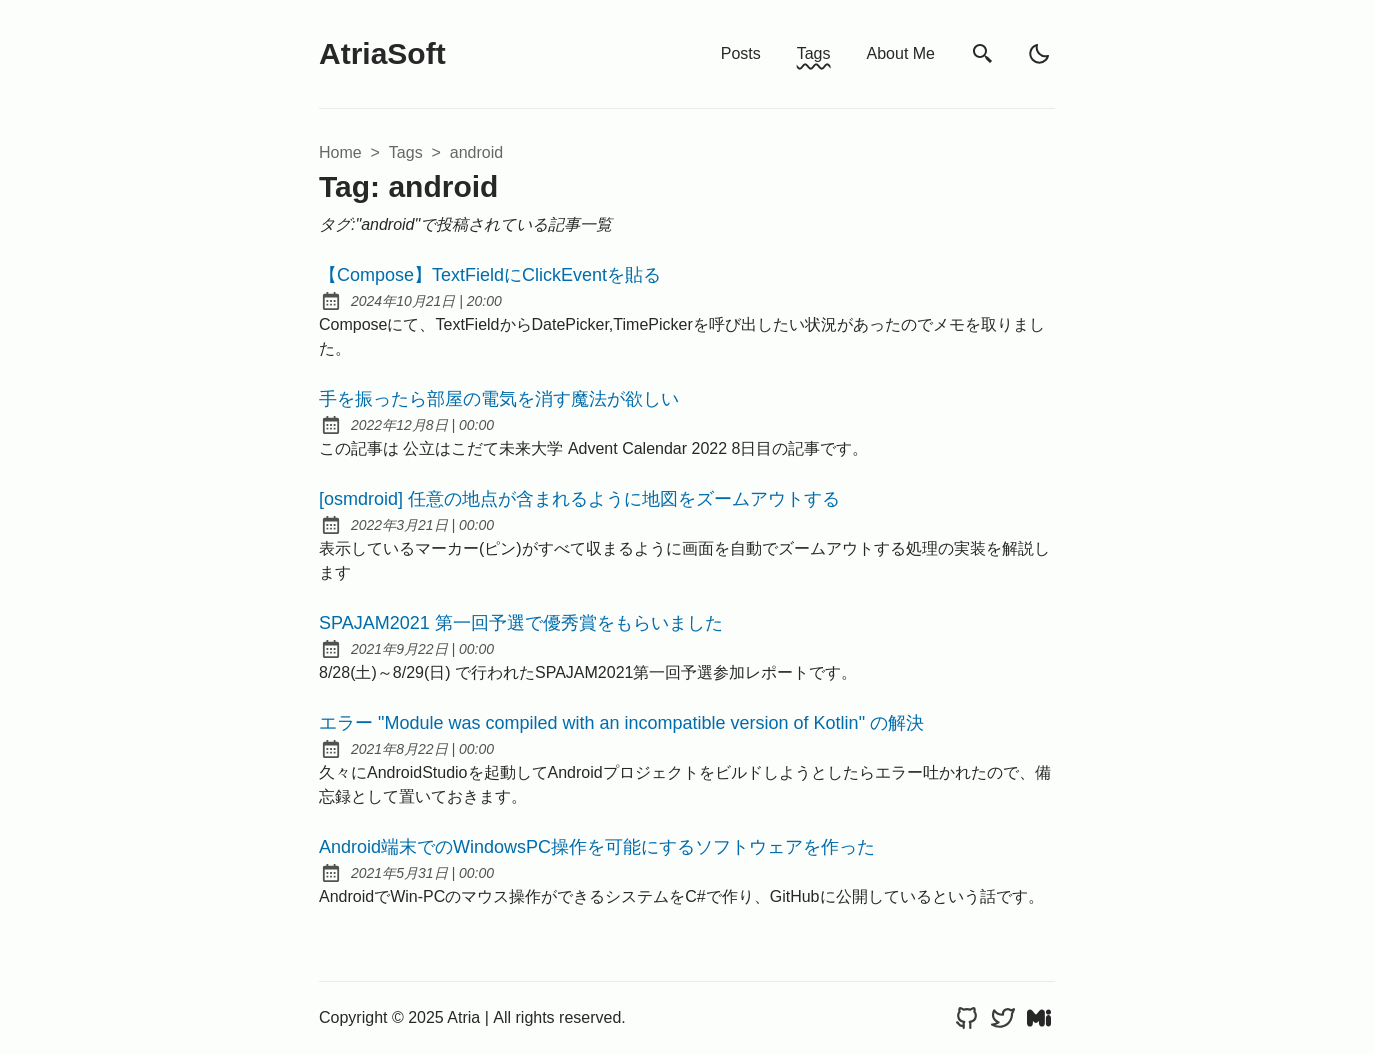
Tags (814, 53)
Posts (741, 53)
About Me (901, 53)
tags (406, 152)
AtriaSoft (382, 53)
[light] (1039, 54)
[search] (983, 54)
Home (340, 152)
